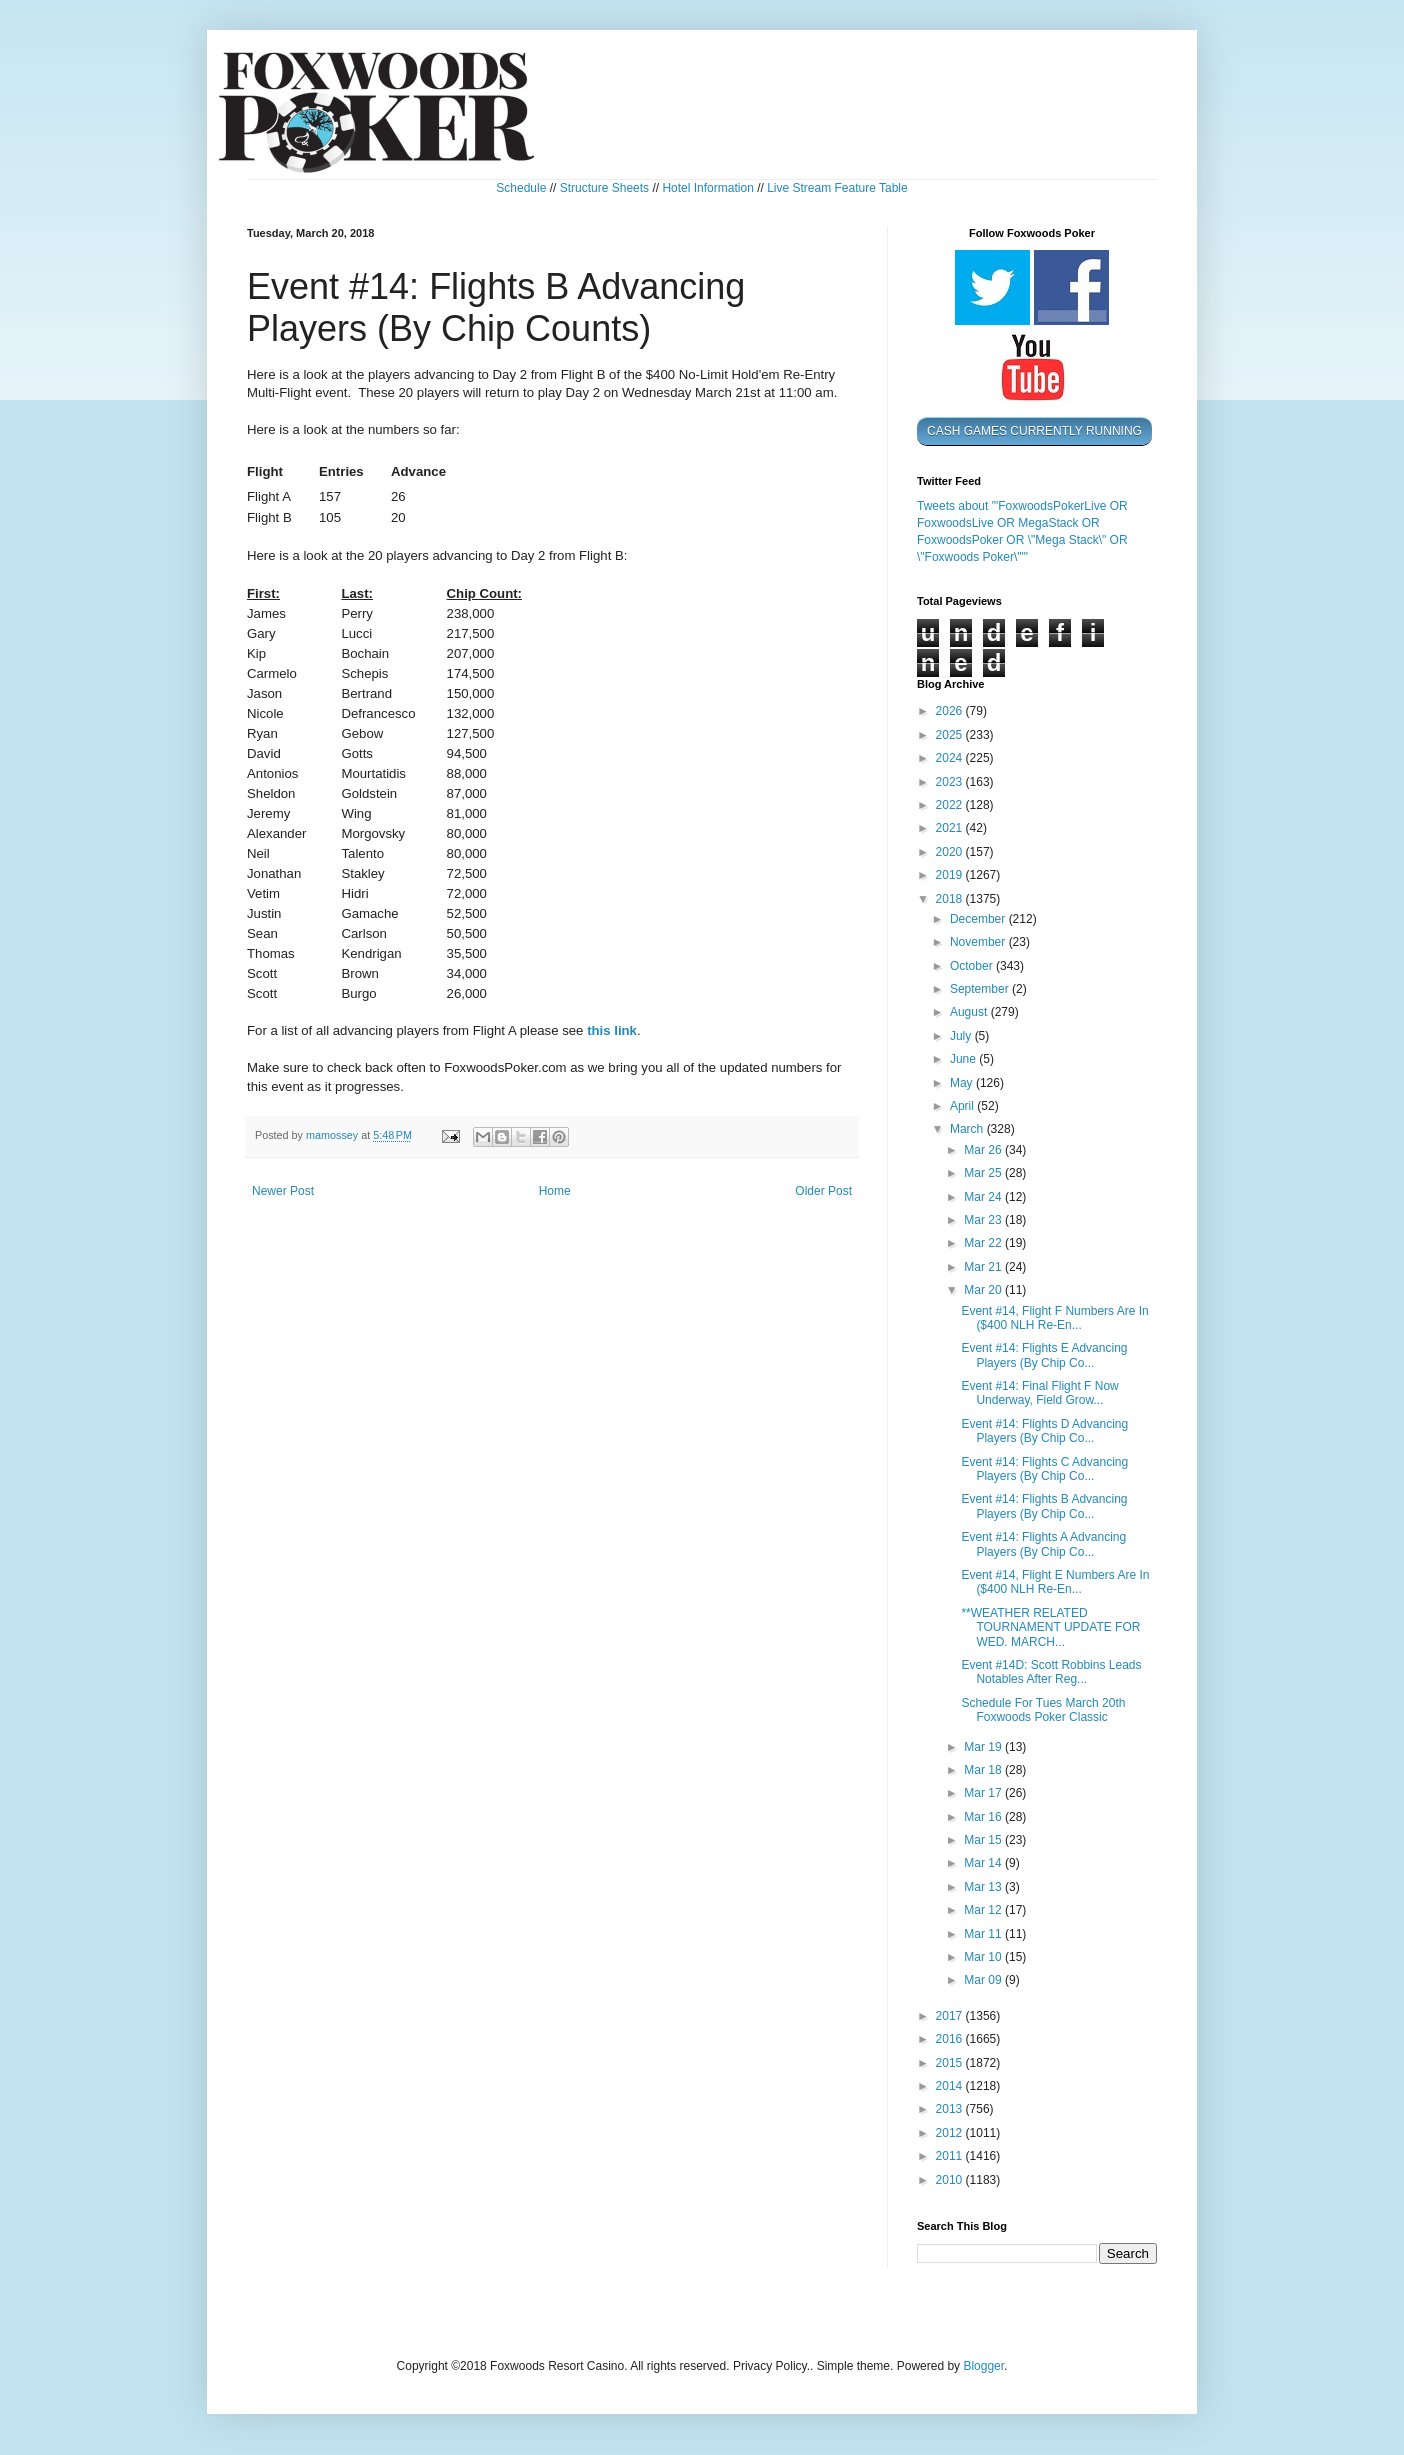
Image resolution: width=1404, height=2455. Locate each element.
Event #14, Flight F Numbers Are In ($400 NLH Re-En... (1054, 1318)
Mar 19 (984, 1747)
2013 (951, 2109)
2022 (951, 805)
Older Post (823, 1191)
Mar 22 (984, 1243)
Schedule (521, 188)
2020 (951, 852)
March (968, 1129)
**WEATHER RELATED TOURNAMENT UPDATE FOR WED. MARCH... (1050, 1627)
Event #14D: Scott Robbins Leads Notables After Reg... (1051, 1672)
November (979, 942)
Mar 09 (984, 1980)
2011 (951, 2156)
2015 (951, 2063)
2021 (951, 828)
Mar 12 (984, 1910)
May (963, 1083)
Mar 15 (984, 1840)
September (981, 989)
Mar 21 (984, 1267)
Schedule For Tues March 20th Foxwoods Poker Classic (1043, 1710)
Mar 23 (984, 1220)
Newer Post (283, 1191)
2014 (951, 2086)
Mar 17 (984, 1793)
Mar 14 (984, 1863)
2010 (951, 2180)
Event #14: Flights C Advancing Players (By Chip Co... (1044, 1469)
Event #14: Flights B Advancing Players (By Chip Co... (1044, 1506)
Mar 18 (984, 1770)
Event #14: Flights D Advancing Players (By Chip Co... (1044, 1431)
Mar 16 (984, 1817)
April (963, 1106)
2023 (951, 782)
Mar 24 (984, 1197)
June (964, 1059)
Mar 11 (984, 1934)
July (962, 1036)
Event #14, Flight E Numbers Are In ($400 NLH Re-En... (1055, 1582)
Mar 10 (984, 1957)
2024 (951, 758)
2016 (951, 2039)
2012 (951, 2133)
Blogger (983, 2366)
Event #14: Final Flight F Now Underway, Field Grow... (1039, 1393)
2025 (951, 735)
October (973, 966)
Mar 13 (984, 1887)
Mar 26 (984, 1150)
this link (612, 1030)
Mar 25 (984, 1173)
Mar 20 (984, 1290)
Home (555, 1191)
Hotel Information (707, 188)
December (979, 919)
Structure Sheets (604, 188)
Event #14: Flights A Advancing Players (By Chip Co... (1043, 1544)
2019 (951, 875)
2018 (951, 899)
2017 (951, 2016)
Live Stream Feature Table (837, 188)
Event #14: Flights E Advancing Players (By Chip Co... (1044, 1355)
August (970, 1012)
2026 (951, 711)
